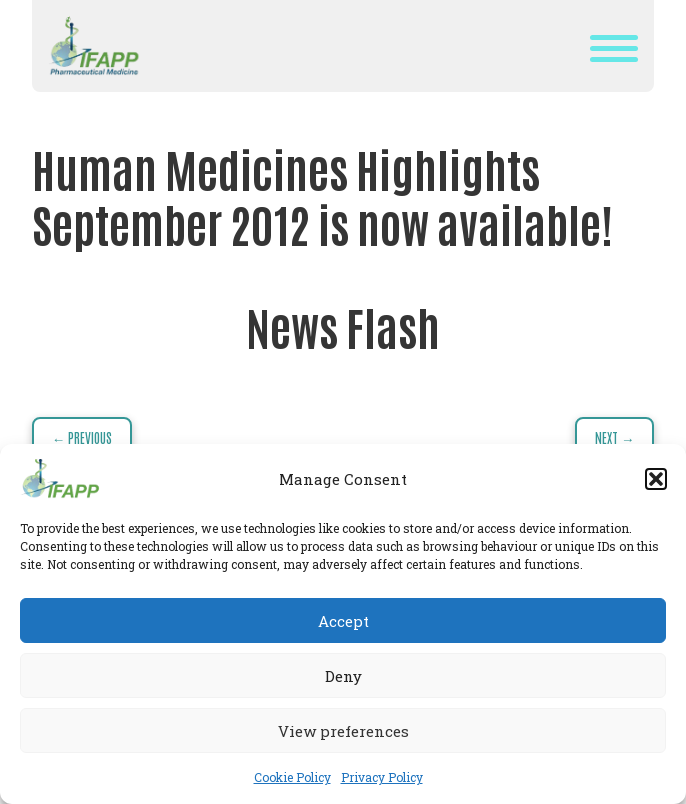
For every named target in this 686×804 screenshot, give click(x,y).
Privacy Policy (382, 777)
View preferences (343, 731)
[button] (656, 479)
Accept (343, 621)
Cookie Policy (292, 777)
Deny (343, 676)
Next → (614, 437)
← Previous (82, 437)
